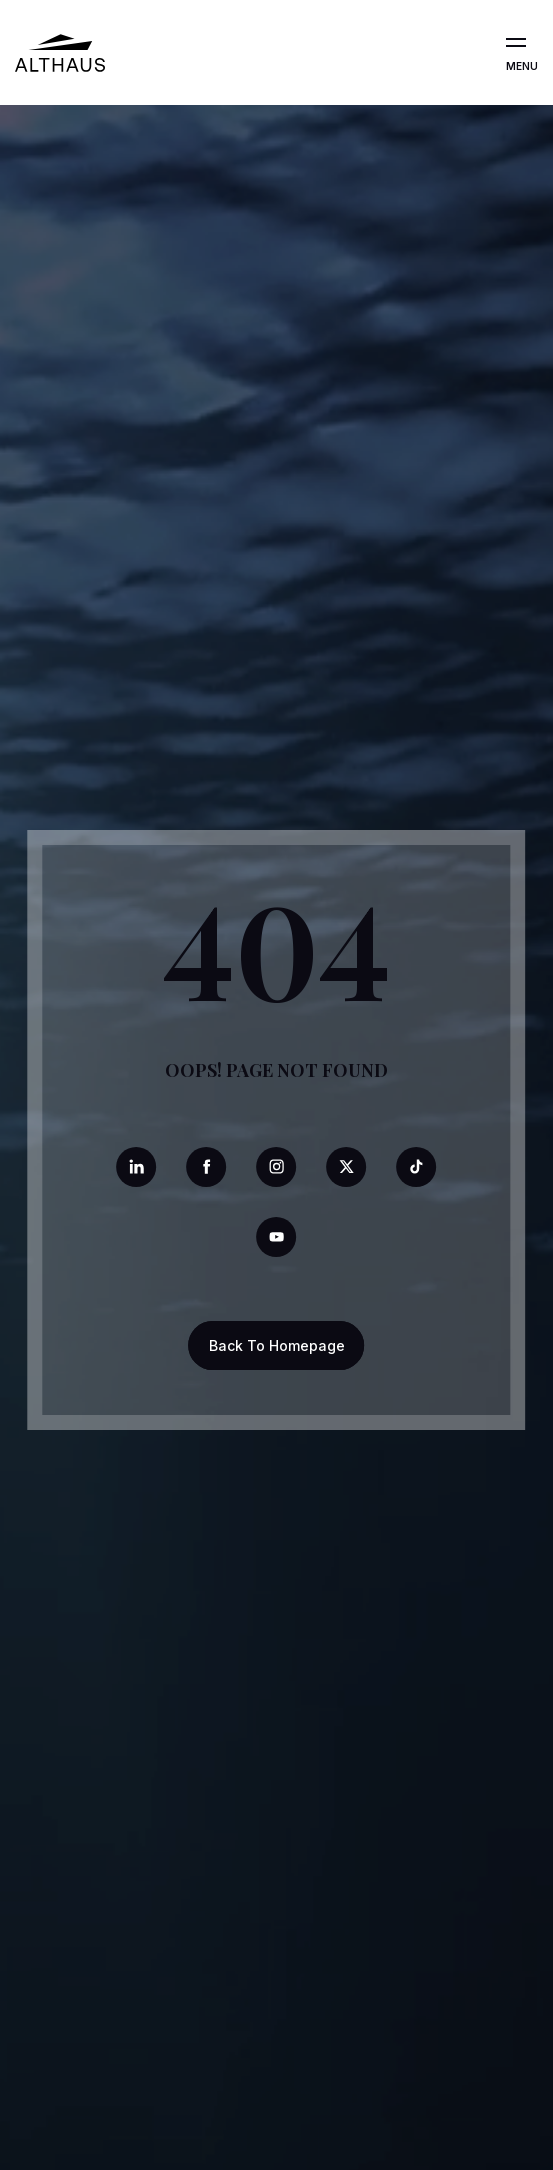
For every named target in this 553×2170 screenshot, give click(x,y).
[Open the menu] (516, 43)
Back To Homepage (277, 1345)
